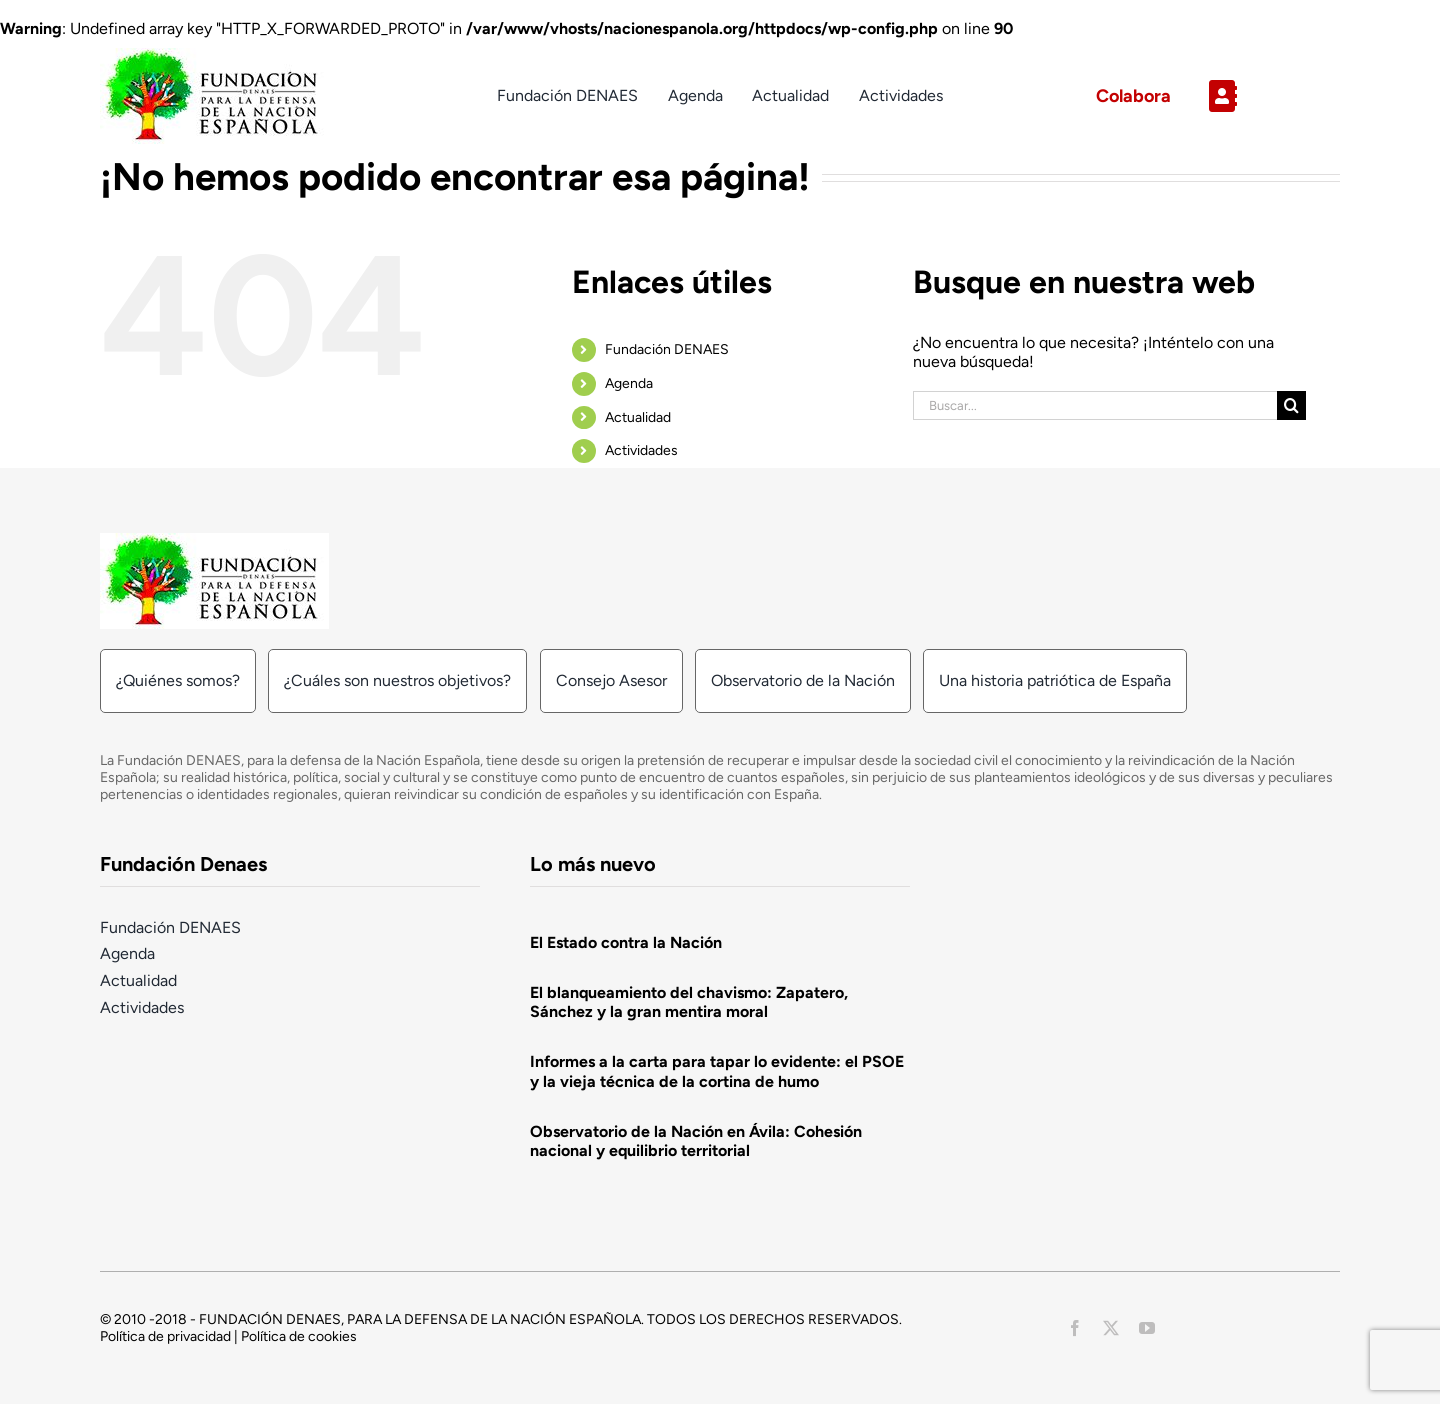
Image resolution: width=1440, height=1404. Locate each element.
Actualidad (638, 417)
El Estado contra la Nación (626, 942)
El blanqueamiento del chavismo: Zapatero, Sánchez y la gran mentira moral (689, 1002)
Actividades (641, 450)
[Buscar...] (1095, 405)
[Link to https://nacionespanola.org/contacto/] (1266, 96)
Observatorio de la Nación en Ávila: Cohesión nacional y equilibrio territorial (696, 1141)
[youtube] (1147, 1328)
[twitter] (1111, 1328)
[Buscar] (1291, 405)
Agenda (629, 383)
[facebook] (1075, 1328)
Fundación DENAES (667, 349)
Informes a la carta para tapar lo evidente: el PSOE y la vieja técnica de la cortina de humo (717, 1071)
